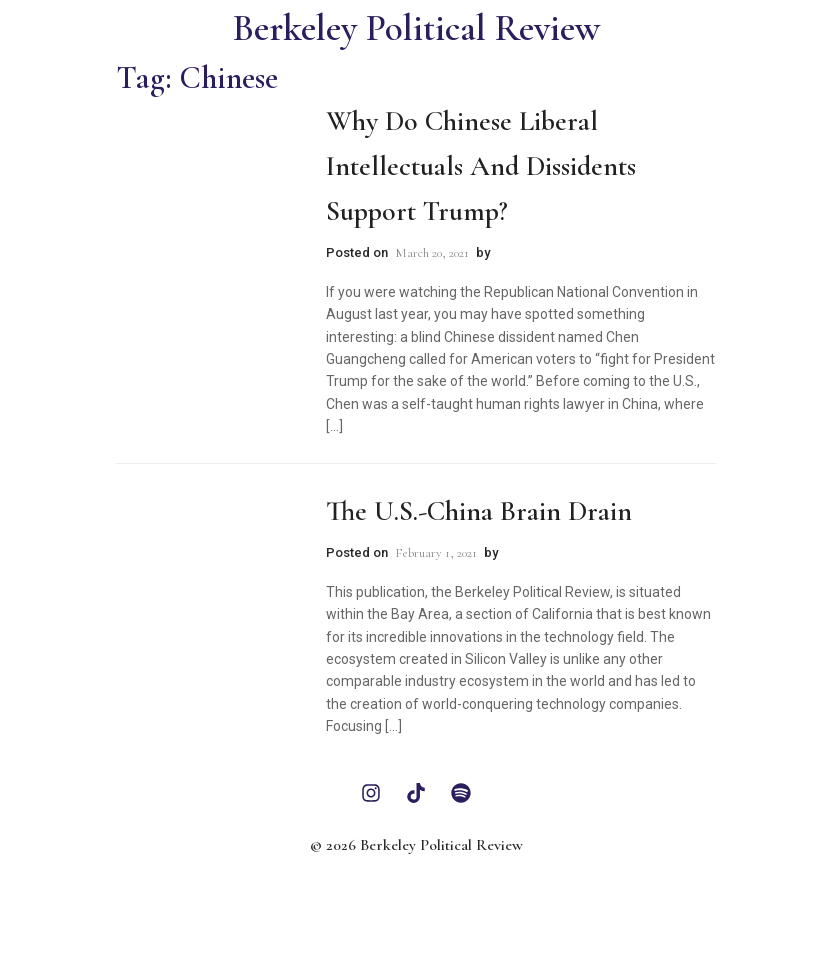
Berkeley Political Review (416, 28)
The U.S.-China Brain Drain (479, 511)
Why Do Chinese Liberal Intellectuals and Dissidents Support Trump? (481, 166)
